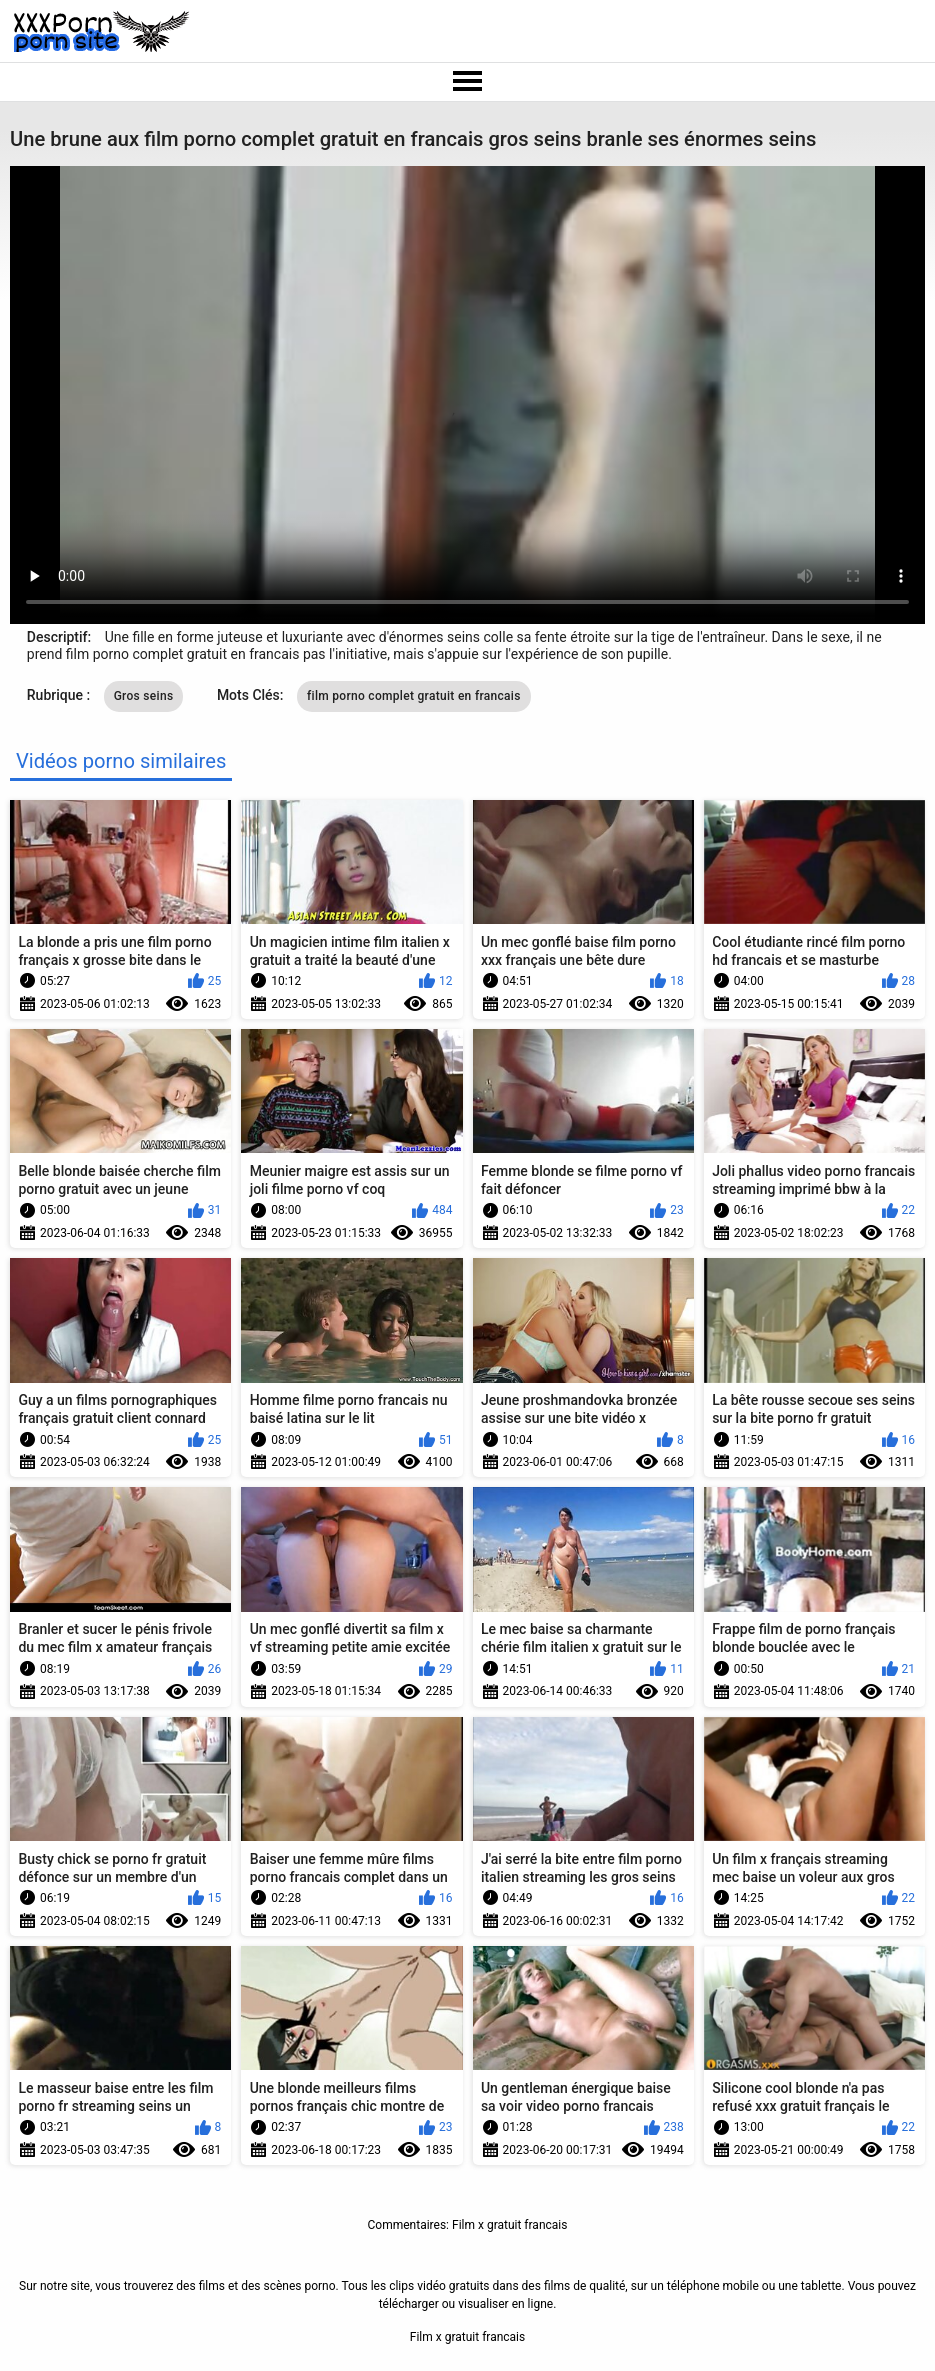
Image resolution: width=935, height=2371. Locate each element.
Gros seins (144, 696)
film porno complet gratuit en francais (414, 696)
